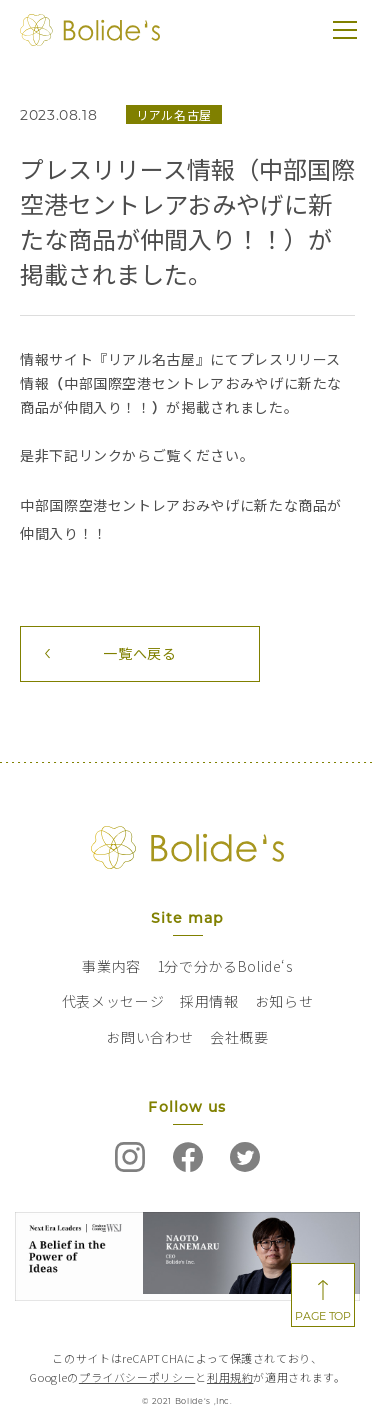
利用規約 (230, 1377)
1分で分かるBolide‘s (225, 966)
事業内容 (111, 966)
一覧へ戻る (139, 653)
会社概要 (239, 1037)
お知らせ (284, 1001)
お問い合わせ (150, 1037)
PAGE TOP (322, 1316)
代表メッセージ (113, 1001)
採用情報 (209, 1001)
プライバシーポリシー (137, 1377)
